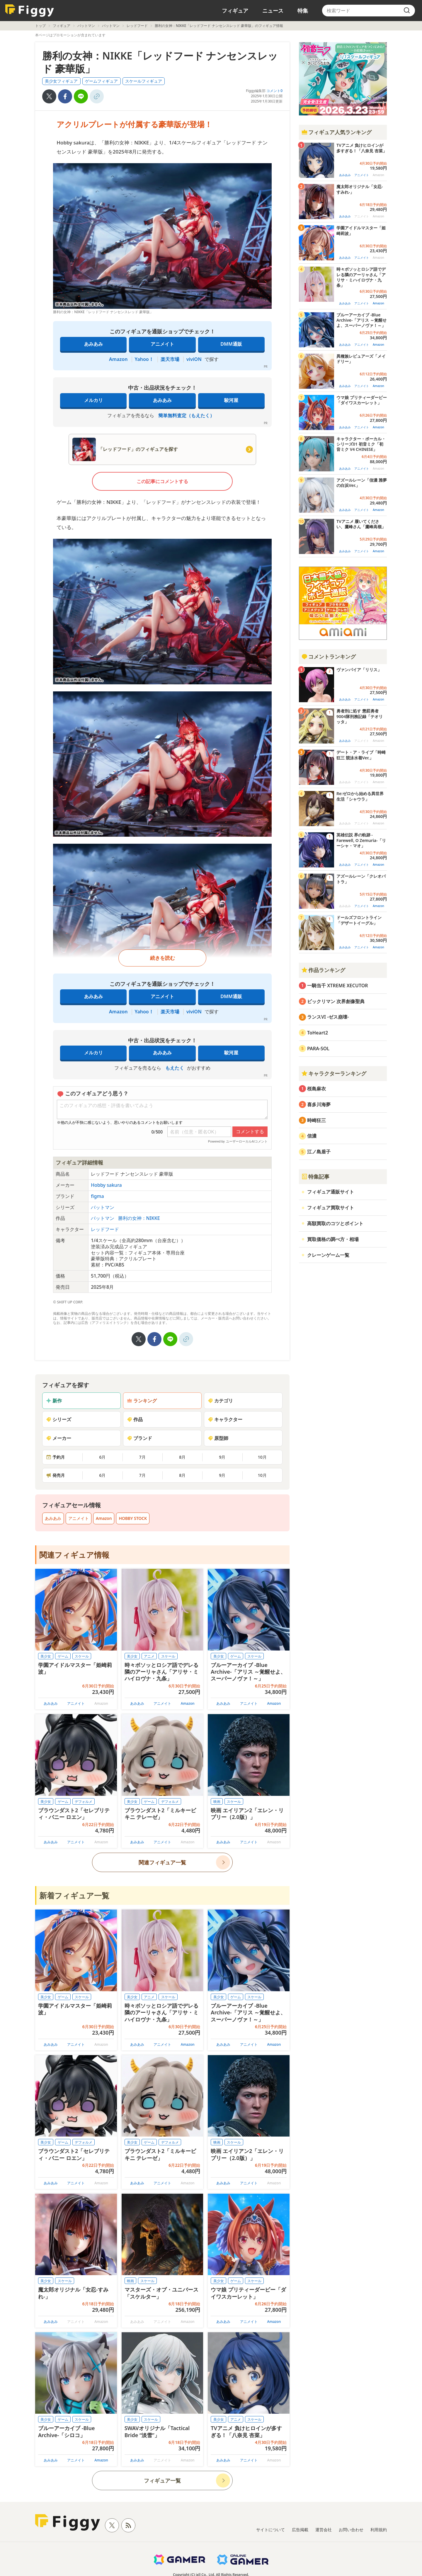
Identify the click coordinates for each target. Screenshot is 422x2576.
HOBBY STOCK (133, 1518)
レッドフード (137, 25)
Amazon (118, 359)
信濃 (311, 1136)
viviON (194, 359)
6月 (102, 1457)
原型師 (218, 1438)
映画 (216, 1801)
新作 (54, 1400)
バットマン (86, 25)
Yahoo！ (144, 359)
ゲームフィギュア (101, 81)
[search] (407, 10)
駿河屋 (231, 400)
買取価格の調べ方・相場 (333, 1239)
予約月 (55, 1457)
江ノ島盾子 (319, 1151)
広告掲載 (300, 2529)
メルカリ (93, 400)
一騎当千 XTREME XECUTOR (337, 985)
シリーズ (58, 1419)
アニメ (149, 1656)
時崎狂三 (316, 1120)
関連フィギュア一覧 (162, 1862)
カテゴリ (220, 1400)
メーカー (58, 1438)
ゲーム (63, 1656)
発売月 (55, 1475)
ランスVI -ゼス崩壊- (328, 1017)
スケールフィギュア (143, 81)
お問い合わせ (351, 2529)
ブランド (139, 1438)
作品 (135, 1419)
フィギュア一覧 (162, 2480)
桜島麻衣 (316, 1088)
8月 (182, 1457)
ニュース (272, 10)
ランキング (142, 1400)
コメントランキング (328, 656)
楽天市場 (170, 359)
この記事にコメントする (162, 481)
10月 (262, 1457)
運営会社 (323, 2529)
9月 (222, 1457)
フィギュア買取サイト (330, 1207)
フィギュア (235, 10)
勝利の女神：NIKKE (139, 1218)
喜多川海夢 (319, 1104)
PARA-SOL (318, 1048)
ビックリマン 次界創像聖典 (336, 1001)
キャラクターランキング (333, 1073)
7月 (142, 1457)
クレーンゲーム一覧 (328, 1255)
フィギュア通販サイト (330, 1192)
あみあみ (93, 344)
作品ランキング (323, 970)
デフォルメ (83, 1801)
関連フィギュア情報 (74, 1554)
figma (97, 1196)
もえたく (174, 1068)
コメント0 (274, 90)
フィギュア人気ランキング (336, 132)
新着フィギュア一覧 (74, 1895)
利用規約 (378, 2529)
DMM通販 (231, 344)
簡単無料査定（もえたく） (186, 415)
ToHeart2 (317, 1032)
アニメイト (162, 344)
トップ (40, 25)
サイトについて (270, 2529)
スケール (82, 1656)
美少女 (45, 1656)
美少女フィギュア (61, 81)
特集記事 (315, 1176)
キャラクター (225, 1419)
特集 (302, 10)
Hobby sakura (106, 1185)
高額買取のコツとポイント (335, 1223)
